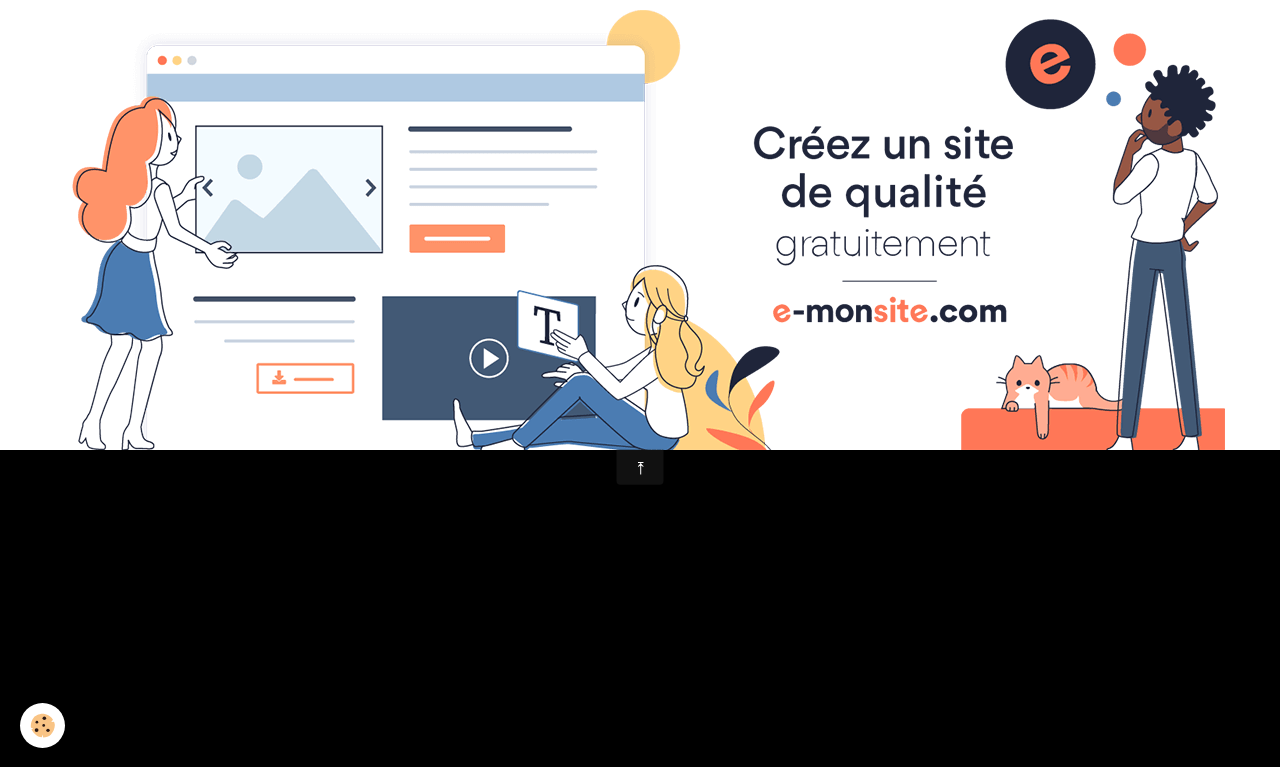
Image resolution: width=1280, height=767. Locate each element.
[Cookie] (42, 725)
